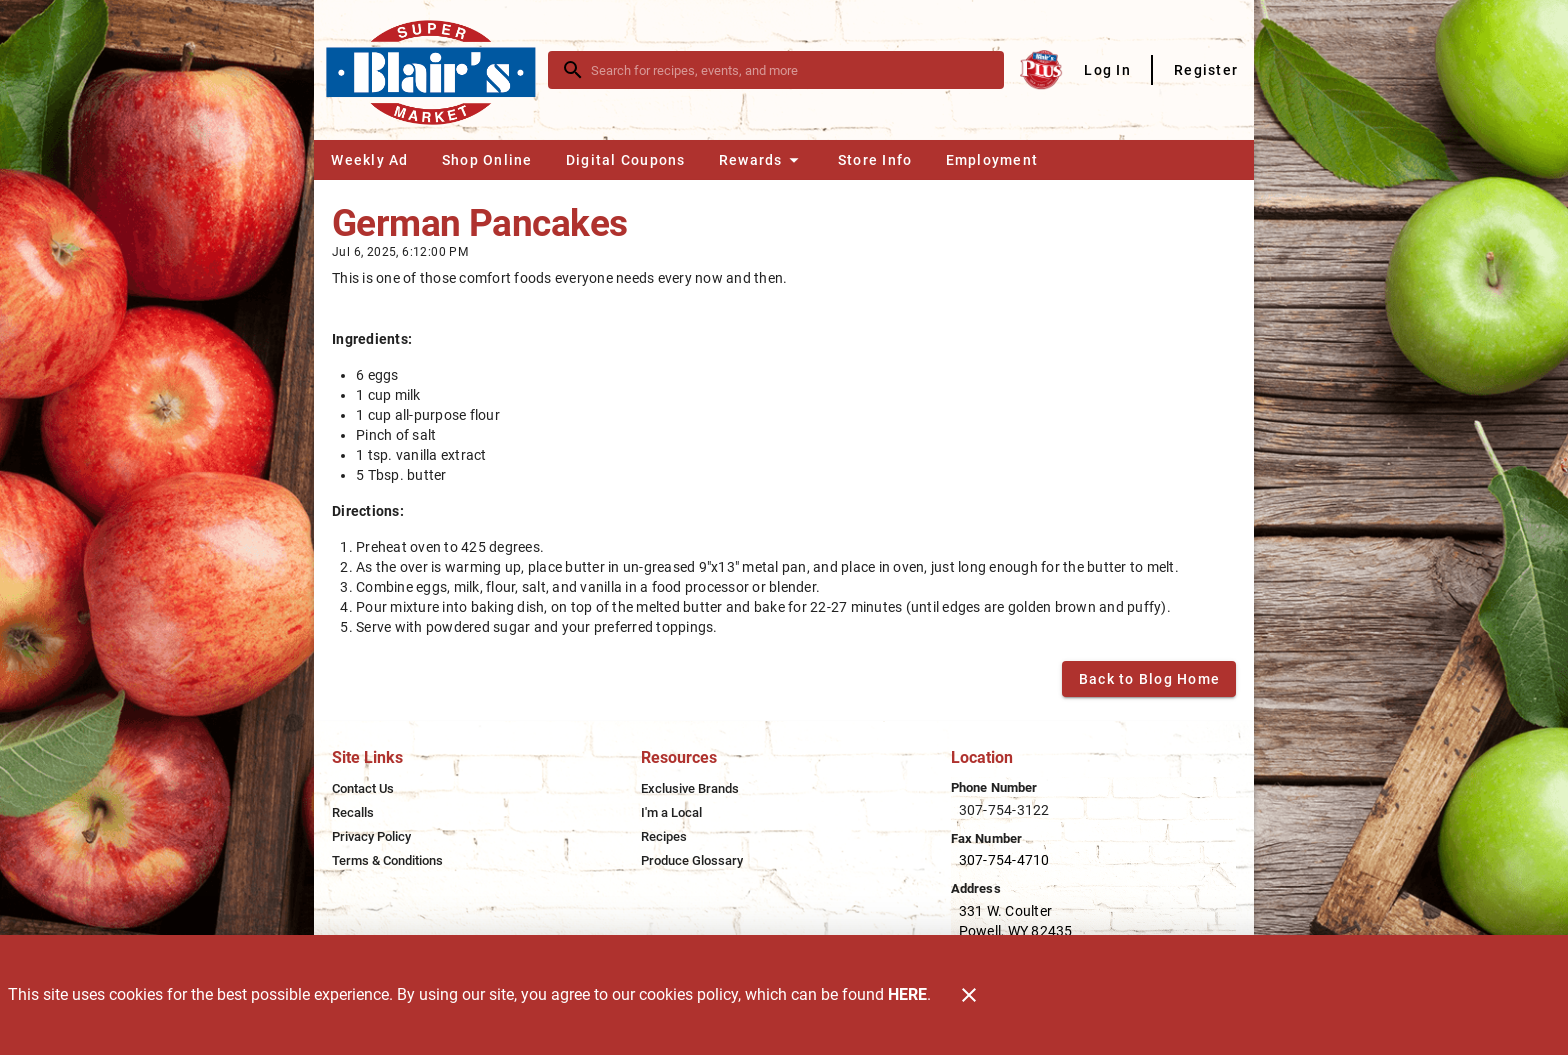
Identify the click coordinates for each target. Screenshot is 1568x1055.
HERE (907, 994)
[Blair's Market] (437, 69)
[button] (761, 160)
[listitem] (363, 789)
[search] (790, 70)
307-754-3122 (1004, 810)
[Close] (969, 995)
